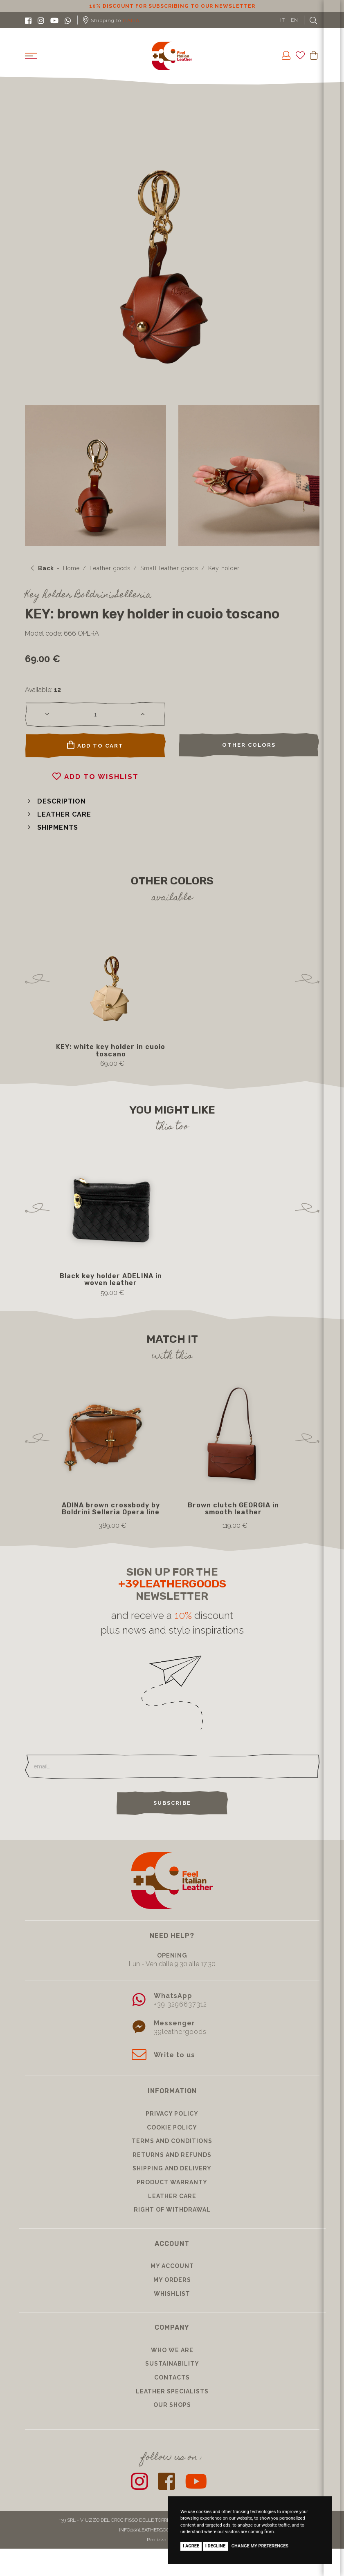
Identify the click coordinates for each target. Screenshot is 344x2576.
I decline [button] (215, 2546)
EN (294, 20)
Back (42, 568)
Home (71, 568)
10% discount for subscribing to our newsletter (172, 6)
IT (282, 20)
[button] (55, 801)
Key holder (224, 568)
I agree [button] (191, 2546)
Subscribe (172, 1803)
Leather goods (110, 568)
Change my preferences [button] (260, 2546)
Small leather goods (169, 568)
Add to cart (95, 745)
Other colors (249, 745)
